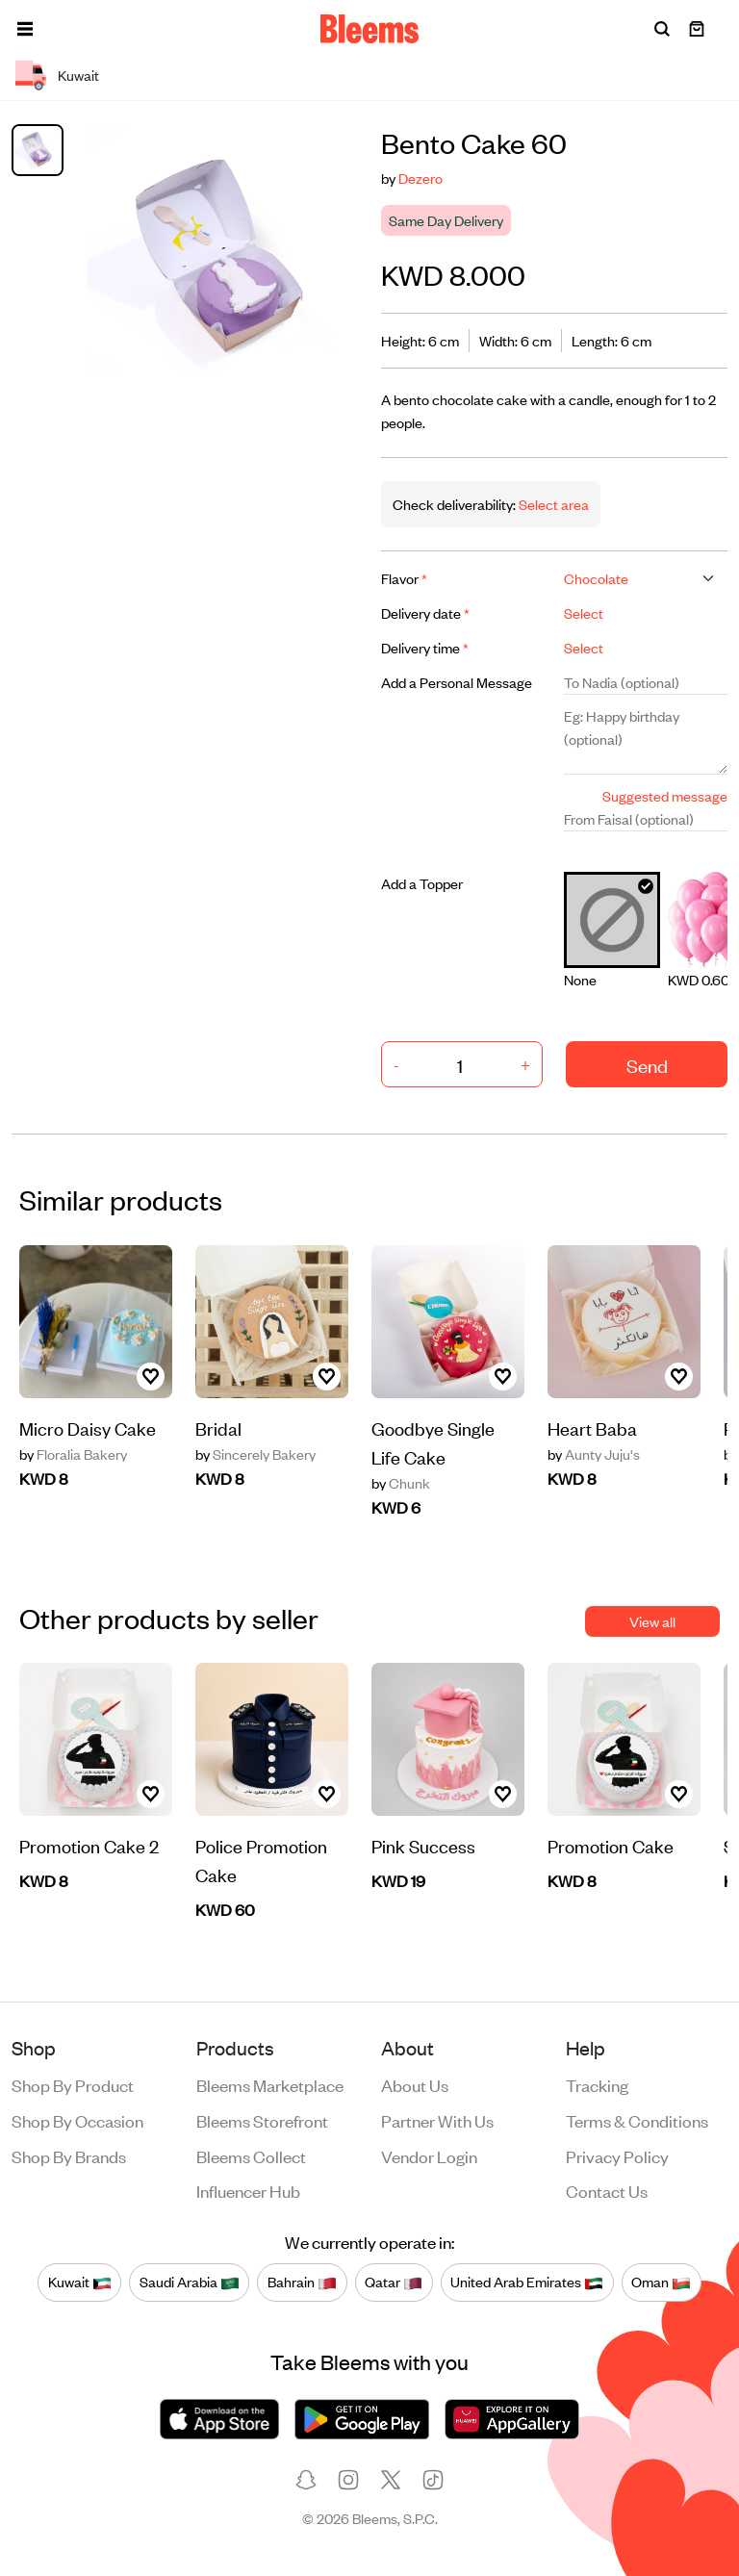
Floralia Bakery (73, 1454)
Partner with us (437, 2119)
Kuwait (80, 2281)
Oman (661, 2281)
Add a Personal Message (456, 682)
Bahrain (302, 2281)
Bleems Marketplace (270, 2084)
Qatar (393, 2281)
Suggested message (664, 795)
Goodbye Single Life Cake (433, 1442)
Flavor (404, 578)
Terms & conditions (637, 2119)
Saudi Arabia (190, 2281)
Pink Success (423, 1845)
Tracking (597, 2084)
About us (414, 2084)
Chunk (400, 1483)
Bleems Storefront (262, 2119)
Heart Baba (592, 1428)
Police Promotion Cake (261, 1859)
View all (652, 1621)
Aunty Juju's (594, 1454)
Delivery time (425, 647)
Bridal (218, 1428)
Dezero (420, 177)
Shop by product (73, 2084)
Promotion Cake (611, 1845)
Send (647, 1065)
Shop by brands (69, 2155)
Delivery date (425, 612)
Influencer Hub (248, 2190)
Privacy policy (617, 2155)
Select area (552, 504)
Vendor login (429, 2155)
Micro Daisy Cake (87, 1428)
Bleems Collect (251, 2155)
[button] (25, 29)
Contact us (607, 2190)
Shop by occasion (77, 2119)
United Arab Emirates (526, 2281)
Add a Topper (422, 883)
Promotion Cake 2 (89, 1845)
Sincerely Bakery (255, 1454)
